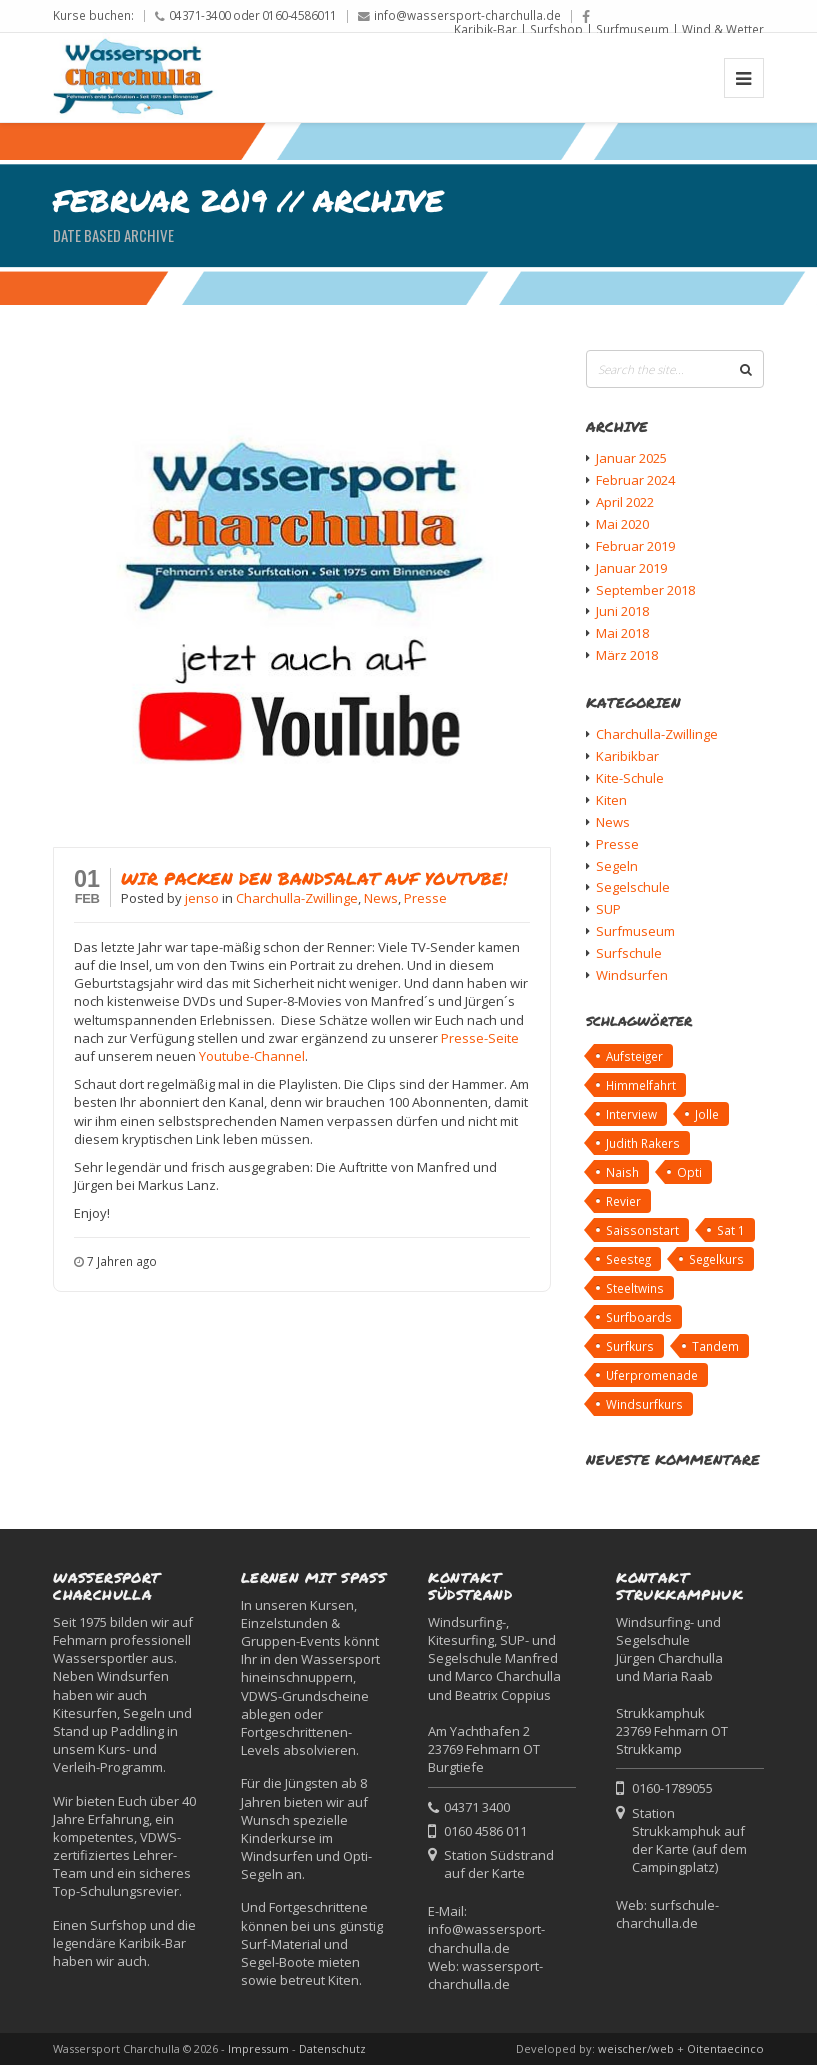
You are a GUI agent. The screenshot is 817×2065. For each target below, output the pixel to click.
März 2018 (627, 655)
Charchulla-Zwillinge (297, 898)
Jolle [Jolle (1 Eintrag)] (707, 1114)
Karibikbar (627, 756)
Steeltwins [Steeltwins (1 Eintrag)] (635, 1288)
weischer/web (636, 2048)
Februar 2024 (635, 480)
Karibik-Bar (485, 29)
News (381, 898)
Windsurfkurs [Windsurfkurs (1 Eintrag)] (644, 1404)
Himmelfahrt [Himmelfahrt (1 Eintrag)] (641, 1085)
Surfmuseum (632, 29)
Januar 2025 (631, 458)
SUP (608, 909)
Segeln (617, 866)
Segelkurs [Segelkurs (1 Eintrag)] (716, 1259)
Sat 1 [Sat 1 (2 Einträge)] (731, 1230)
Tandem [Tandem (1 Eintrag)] (715, 1346)
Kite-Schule (630, 778)
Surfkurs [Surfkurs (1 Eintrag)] (630, 1346)
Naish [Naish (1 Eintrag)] (622, 1172)
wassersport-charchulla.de (485, 1975)
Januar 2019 (631, 568)
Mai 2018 (622, 633)
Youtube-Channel (252, 1056)
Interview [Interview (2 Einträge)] (631, 1114)
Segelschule (633, 887)
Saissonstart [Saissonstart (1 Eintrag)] (642, 1230)
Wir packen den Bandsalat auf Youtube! (314, 878)
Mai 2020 (622, 524)
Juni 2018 (622, 611)
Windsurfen (632, 975)
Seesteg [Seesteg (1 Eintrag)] (628, 1259)
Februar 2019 (635, 546)
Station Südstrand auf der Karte (499, 1864)
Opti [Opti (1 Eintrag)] (689, 1172)
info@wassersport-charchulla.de (467, 15)
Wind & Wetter (723, 29)
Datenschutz (332, 2048)
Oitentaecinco (725, 2048)
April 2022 (625, 502)
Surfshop (556, 29)
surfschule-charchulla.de (667, 1914)
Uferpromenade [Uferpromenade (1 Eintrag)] (652, 1375)
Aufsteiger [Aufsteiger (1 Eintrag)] (634, 1056)
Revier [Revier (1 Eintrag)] (623, 1201)
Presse (425, 898)
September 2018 (645, 590)
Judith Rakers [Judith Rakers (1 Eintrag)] (643, 1143)
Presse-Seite (480, 1038)
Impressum (258, 2048)
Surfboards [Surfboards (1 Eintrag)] (639, 1317)
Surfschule (629, 953)
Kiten (611, 800)
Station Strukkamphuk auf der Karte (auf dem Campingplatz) (689, 1840)
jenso (203, 898)
